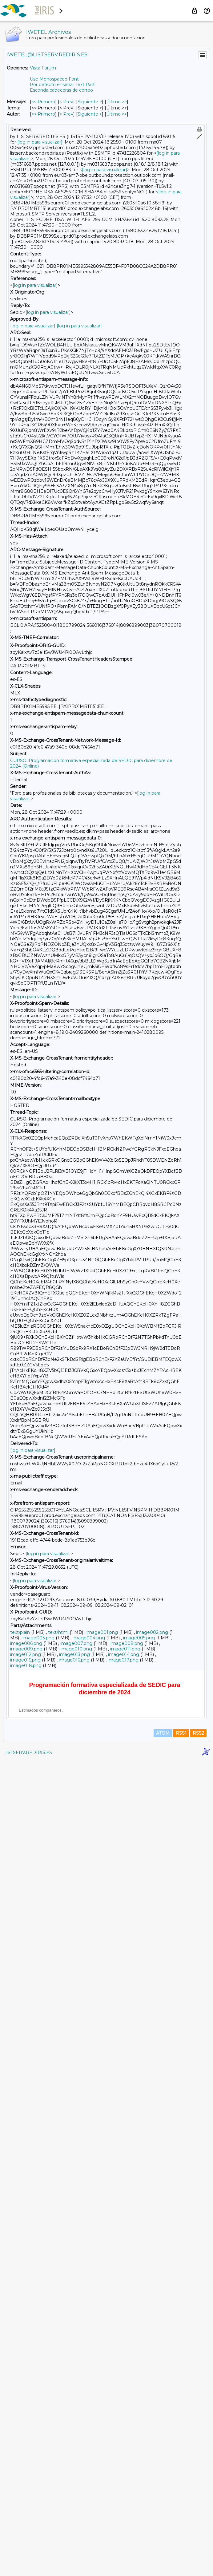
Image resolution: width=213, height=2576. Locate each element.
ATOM (163, 2549)
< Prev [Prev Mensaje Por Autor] (66, 114)
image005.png (139, 1638)
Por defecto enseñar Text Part (62, 84)
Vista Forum (43, 68)
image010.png (76, 1649)
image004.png (89, 1638)
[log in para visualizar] (39, 142)
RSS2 (198, 2549)
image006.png (26, 1643)
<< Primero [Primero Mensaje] (43, 102)
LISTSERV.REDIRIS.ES (27, 2568)
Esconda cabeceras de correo (61, 90)
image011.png (125, 1649)
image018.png (26, 1665)
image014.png (123, 1654)
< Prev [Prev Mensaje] (66, 102)
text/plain (20, 1632)
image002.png (152, 1632)
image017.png (123, 1660)
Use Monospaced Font (54, 79)
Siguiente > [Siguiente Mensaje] (90, 102)
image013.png (74, 1654)
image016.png (74, 1660)
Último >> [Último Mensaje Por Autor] (116, 114)
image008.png (127, 1643)
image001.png (102, 1632)
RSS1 (181, 2549)
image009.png (26, 1649)
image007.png (76, 1643)
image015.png (25, 1660)
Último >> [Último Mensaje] (116, 102)
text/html (58, 1632)
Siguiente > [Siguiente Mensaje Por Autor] (90, 114)
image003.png (38, 1638)
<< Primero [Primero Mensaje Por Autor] (43, 114)
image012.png (25, 1654)
